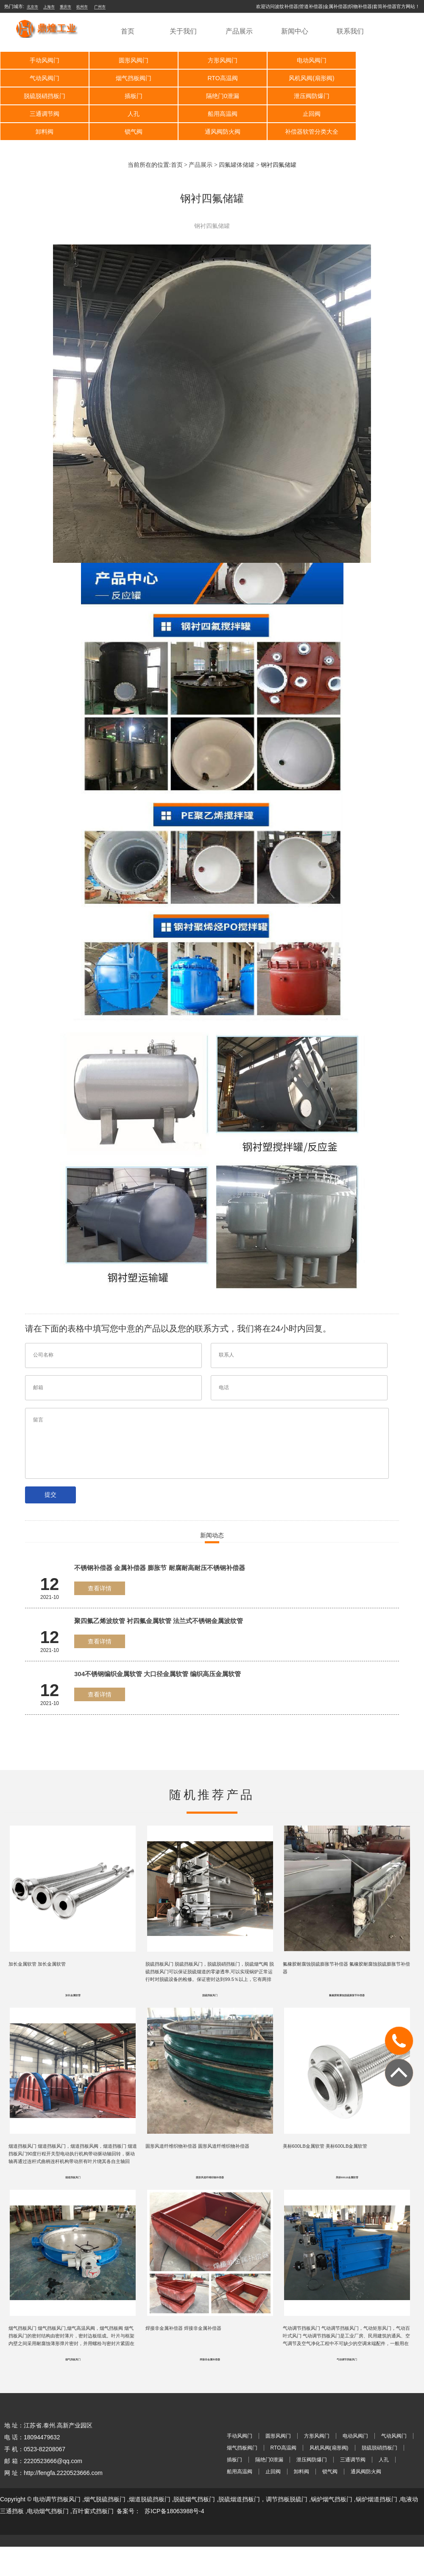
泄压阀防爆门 (127, 96)
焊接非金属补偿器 (210, 2350)
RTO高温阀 (127, 78)
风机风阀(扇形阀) (211, 78)
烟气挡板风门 (73, 2350)
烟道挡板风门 (73, 2165)
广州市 (100, 7)
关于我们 (183, 31)
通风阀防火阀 (297, 113)
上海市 (49, 7)
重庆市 (65, 7)
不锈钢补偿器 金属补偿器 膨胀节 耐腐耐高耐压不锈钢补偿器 (159, 1549)
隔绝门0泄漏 (42, 96)
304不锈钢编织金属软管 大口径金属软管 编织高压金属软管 (157, 1656)
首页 (127, 31)
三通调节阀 (212, 96)
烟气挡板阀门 (42, 78)
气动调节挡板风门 (347, 2350)
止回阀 (42, 113)
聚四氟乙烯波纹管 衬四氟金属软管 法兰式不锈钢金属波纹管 (158, 1603)
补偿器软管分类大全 (381, 113)
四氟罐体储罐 (236, 147)
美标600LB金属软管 (347, 2165)
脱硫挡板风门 (210, 1980)
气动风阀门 (381, 60)
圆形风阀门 (127, 60)
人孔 (297, 96)
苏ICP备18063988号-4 (174, 2502)
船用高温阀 (381, 96)
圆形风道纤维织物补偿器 (210, 2165)
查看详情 (100, 1570)
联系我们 (350, 31)
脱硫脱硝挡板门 (297, 78)
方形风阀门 (212, 60)
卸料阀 (127, 113)
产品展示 (239, 31)
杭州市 (82, 7)
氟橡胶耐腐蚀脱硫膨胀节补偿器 (347, 1980)
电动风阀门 (297, 60)
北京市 (32, 7)
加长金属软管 (73, 1980)
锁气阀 (212, 113)
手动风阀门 (42, 60)
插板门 (382, 78)
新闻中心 (294, 31)
